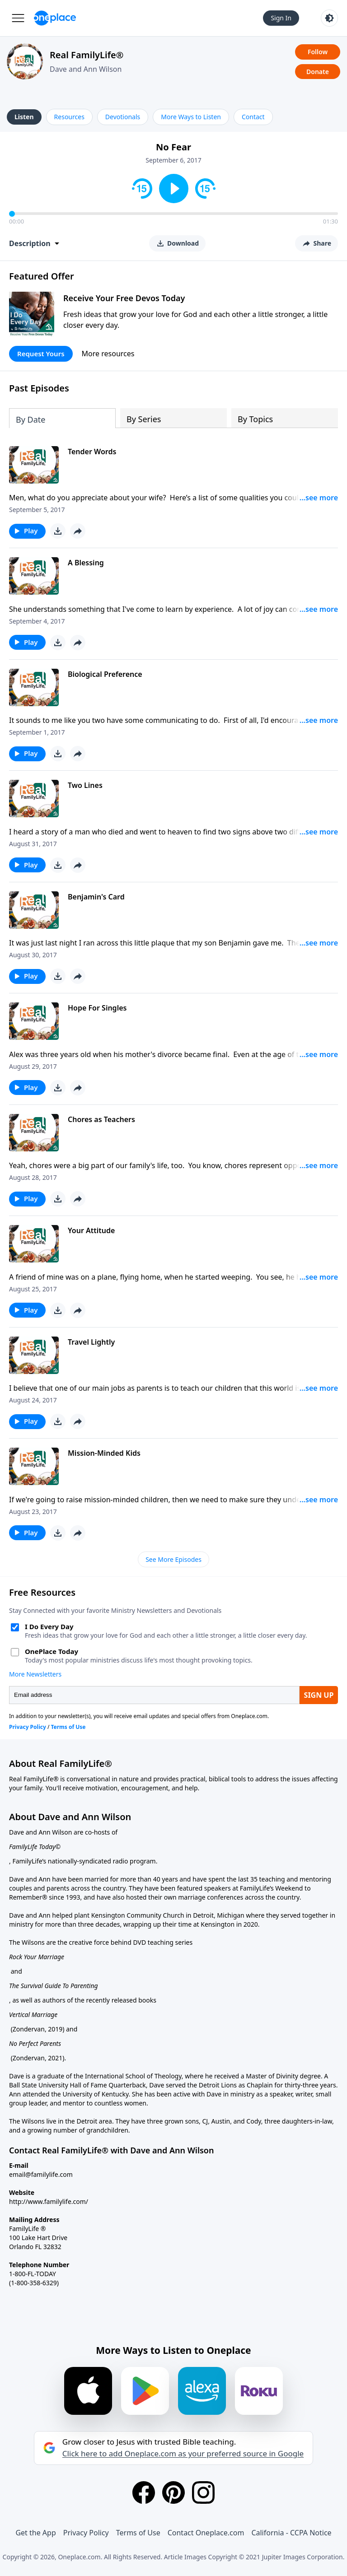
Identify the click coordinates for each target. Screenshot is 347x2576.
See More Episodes (173, 1559)
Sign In (281, 18)
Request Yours (41, 353)
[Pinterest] (173, 2492)
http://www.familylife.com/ (48, 2201)
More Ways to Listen (191, 116)
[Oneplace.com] (55, 18)
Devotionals (122, 116)
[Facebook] (143, 2492)
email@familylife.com (41, 2174)
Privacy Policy (86, 2533)
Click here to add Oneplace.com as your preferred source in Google (183, 2454)
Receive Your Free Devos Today (124, 298)
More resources (108, 354)
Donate (317, 71)
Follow (318, 51)
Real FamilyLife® (86, 55)
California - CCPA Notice (291, 2533)
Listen (24, 116)
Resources (69, 116)
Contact (253, 116)
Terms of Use (138, 2533)
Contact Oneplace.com (206, 2533)
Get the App (35, 2533)
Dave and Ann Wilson (86, 69)
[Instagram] (203, 2492)
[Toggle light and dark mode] (329, 18)
